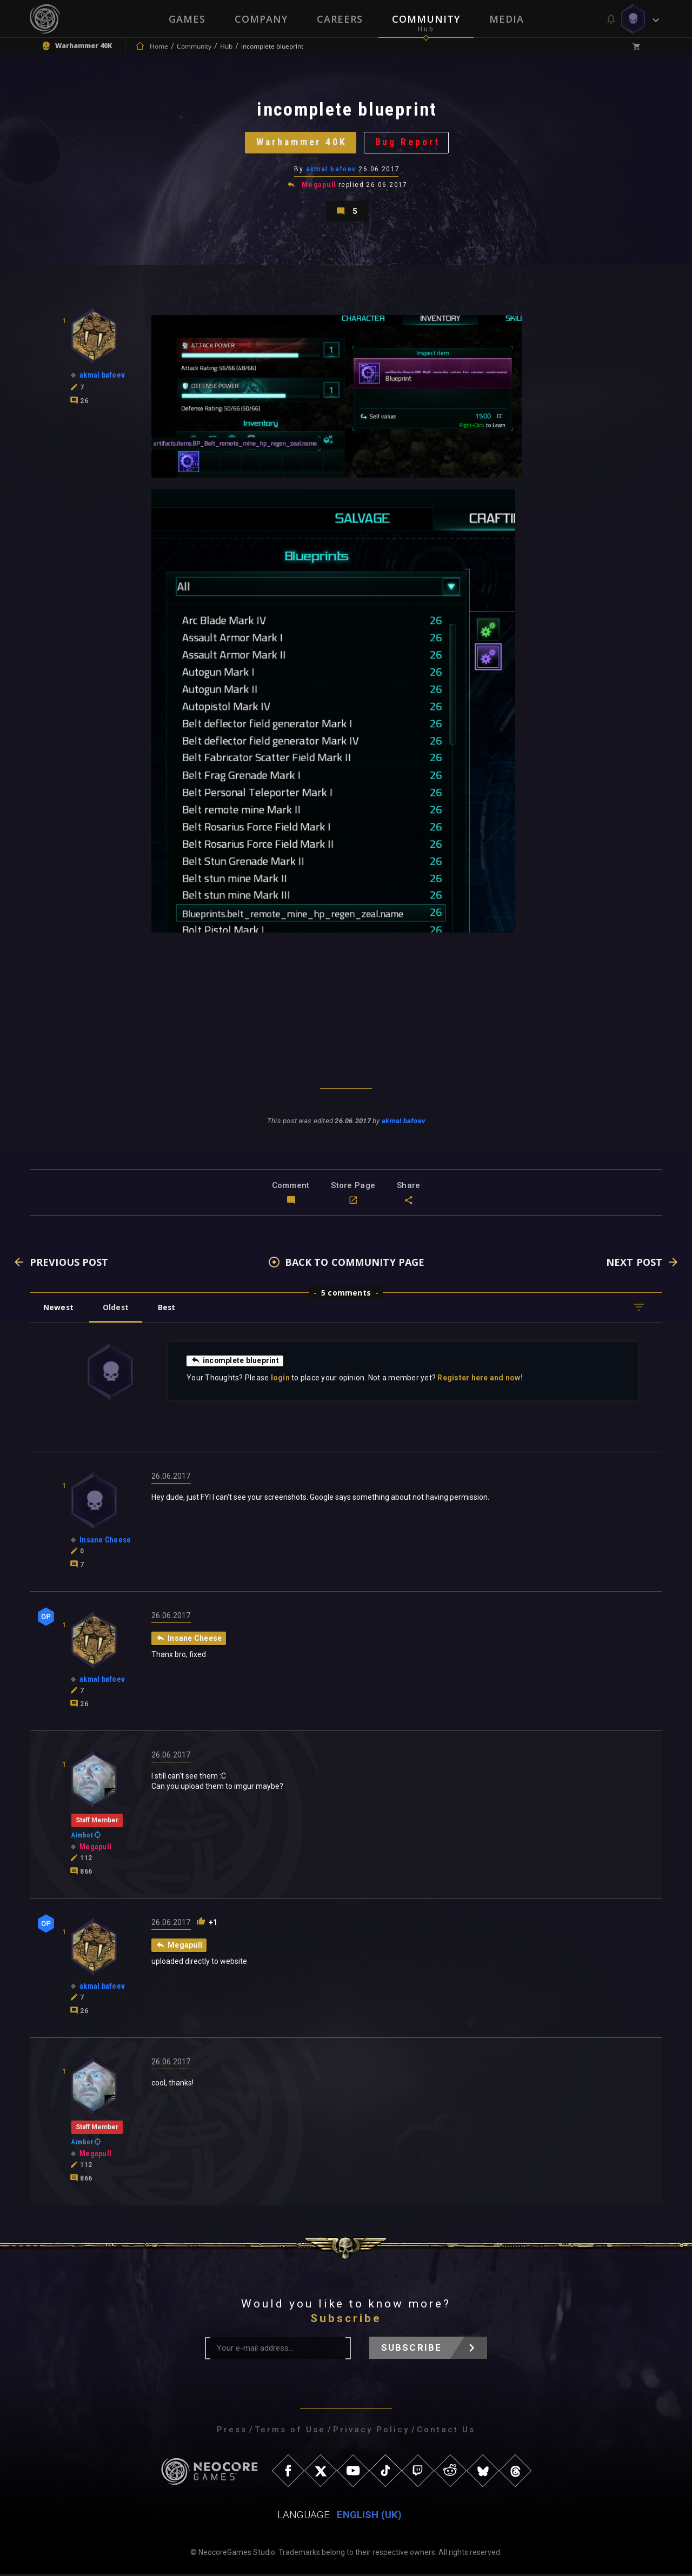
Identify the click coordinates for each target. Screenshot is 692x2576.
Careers (340, 18)
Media (506, 18)
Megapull (319, 186)
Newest (58, 1309)
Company (261, 18)
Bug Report (408, 143)
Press (232, 2432)
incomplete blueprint (235, 1362)
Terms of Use (290, 2432)
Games (187, 18)
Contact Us (446, 2432)
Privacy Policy (371, 2432)
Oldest (116, 1309)
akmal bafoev (331, 170)
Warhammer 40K (301, 143)
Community (426, 18)
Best (168, 1309)
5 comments (346, 1295)
